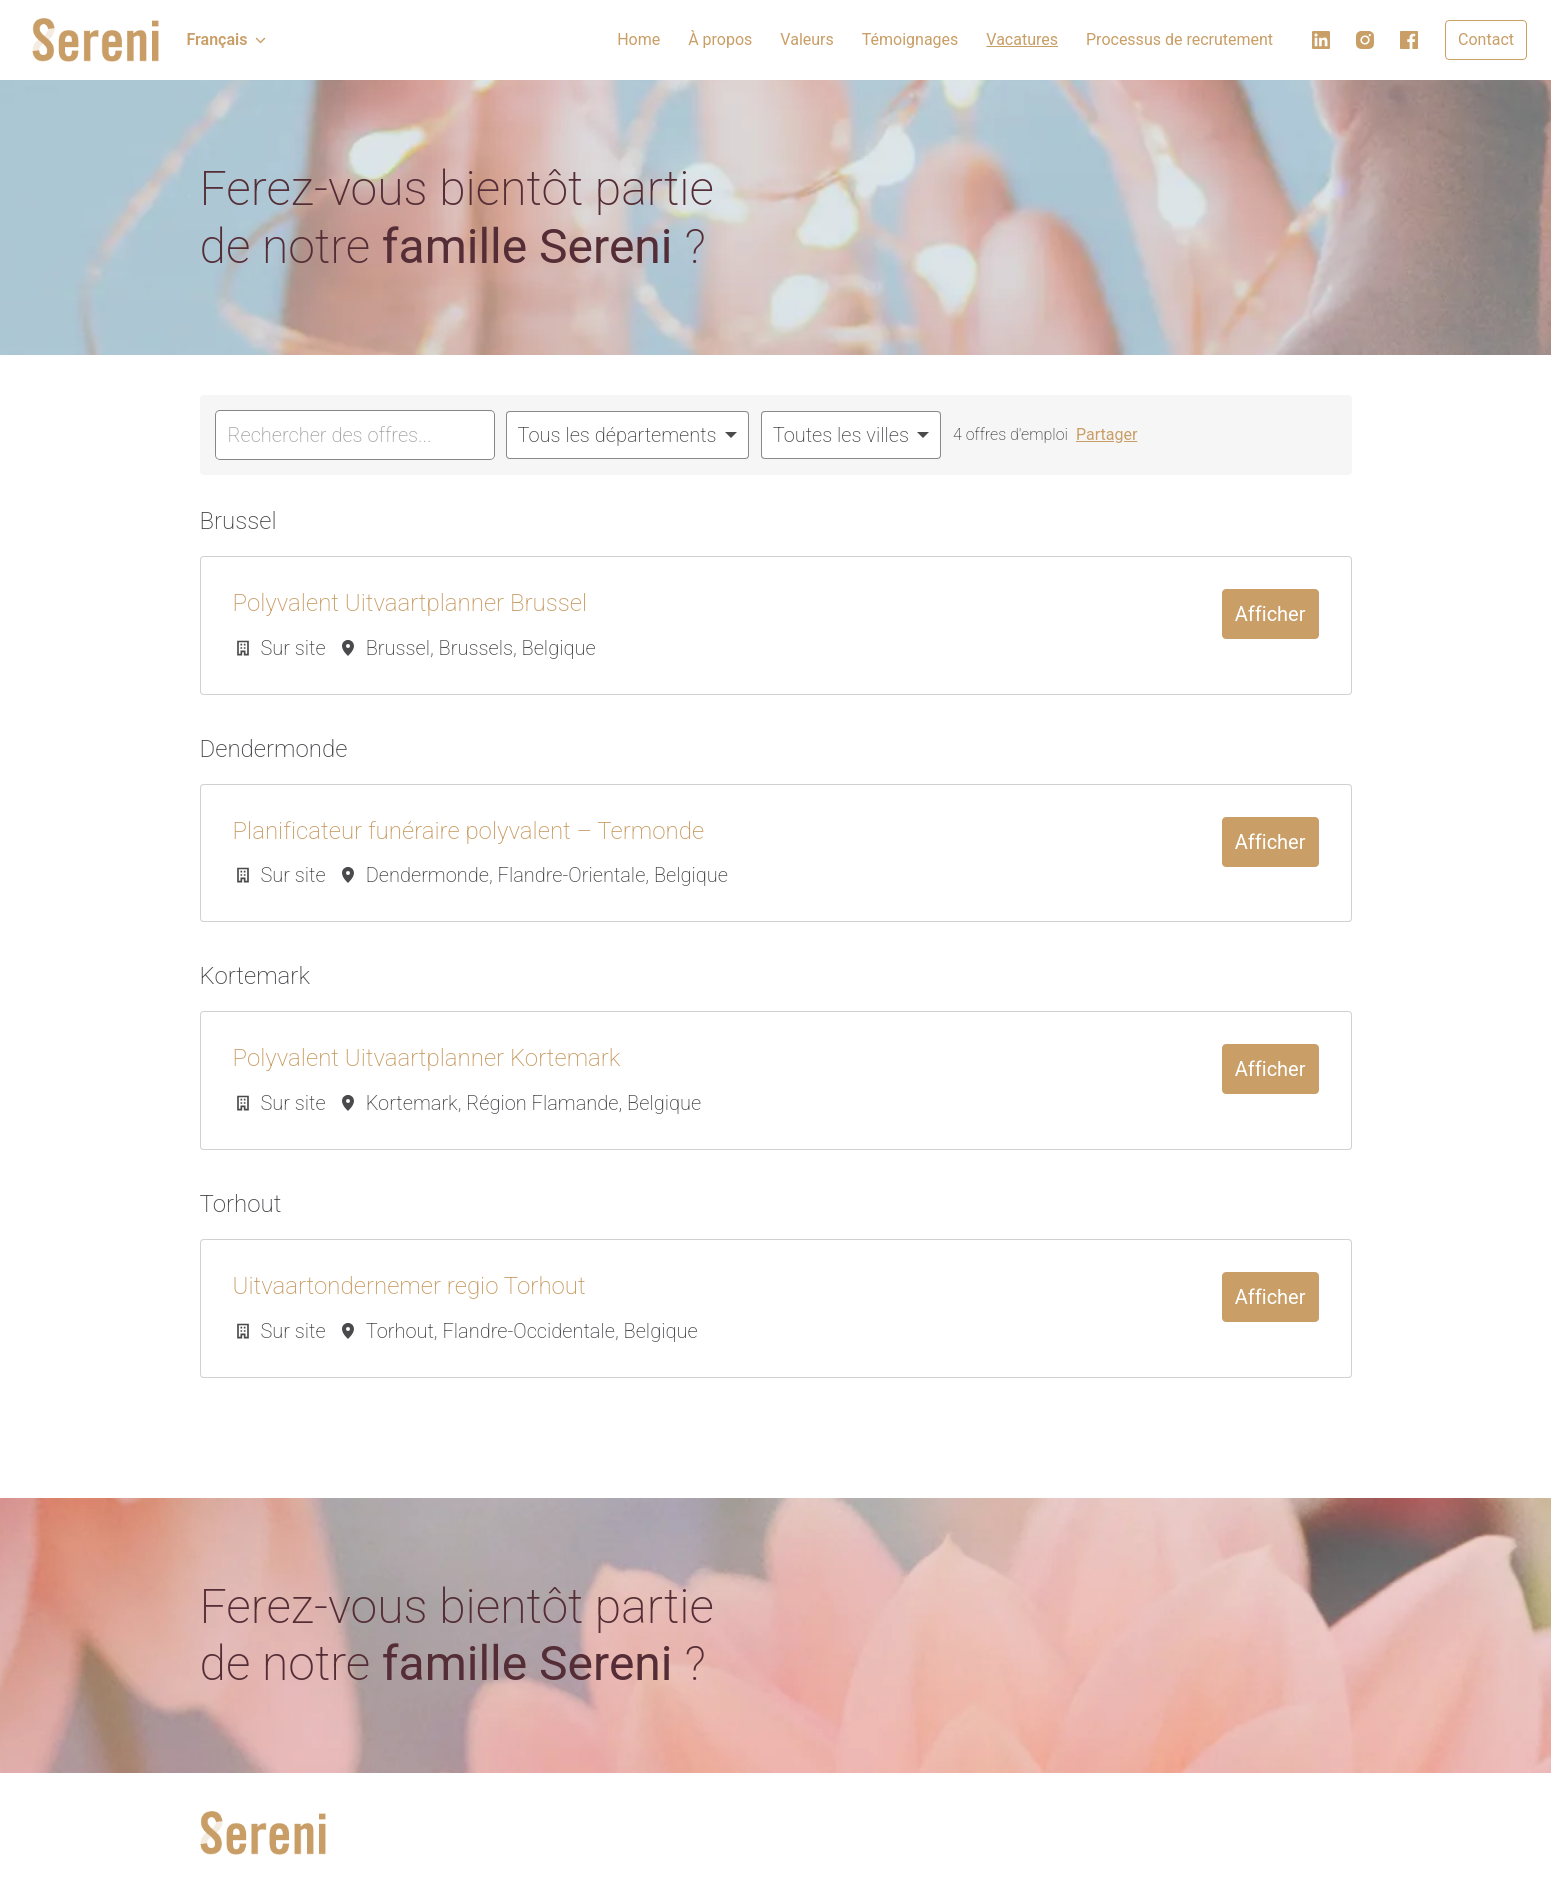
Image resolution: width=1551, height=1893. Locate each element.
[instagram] (1365, 40)
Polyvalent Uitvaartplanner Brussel (410, 603)
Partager (1106, 434)
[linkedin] (1321, 40)
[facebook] (1409, 40)
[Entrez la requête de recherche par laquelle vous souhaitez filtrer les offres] (355, 435)
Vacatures (1022, 39)
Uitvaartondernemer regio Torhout (409, 1286)
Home (638, 39)
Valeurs (806, 39)
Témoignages (910, 39)
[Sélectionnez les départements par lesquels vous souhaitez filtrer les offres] (627, 435)
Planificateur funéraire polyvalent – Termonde (469, 831)
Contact (1486, 39)
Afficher (1270, 614)
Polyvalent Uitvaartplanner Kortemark (427, 1058)
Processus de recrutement (1179, 39)
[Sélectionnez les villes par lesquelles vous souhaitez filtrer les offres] (851, 435)
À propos (720, 39)
